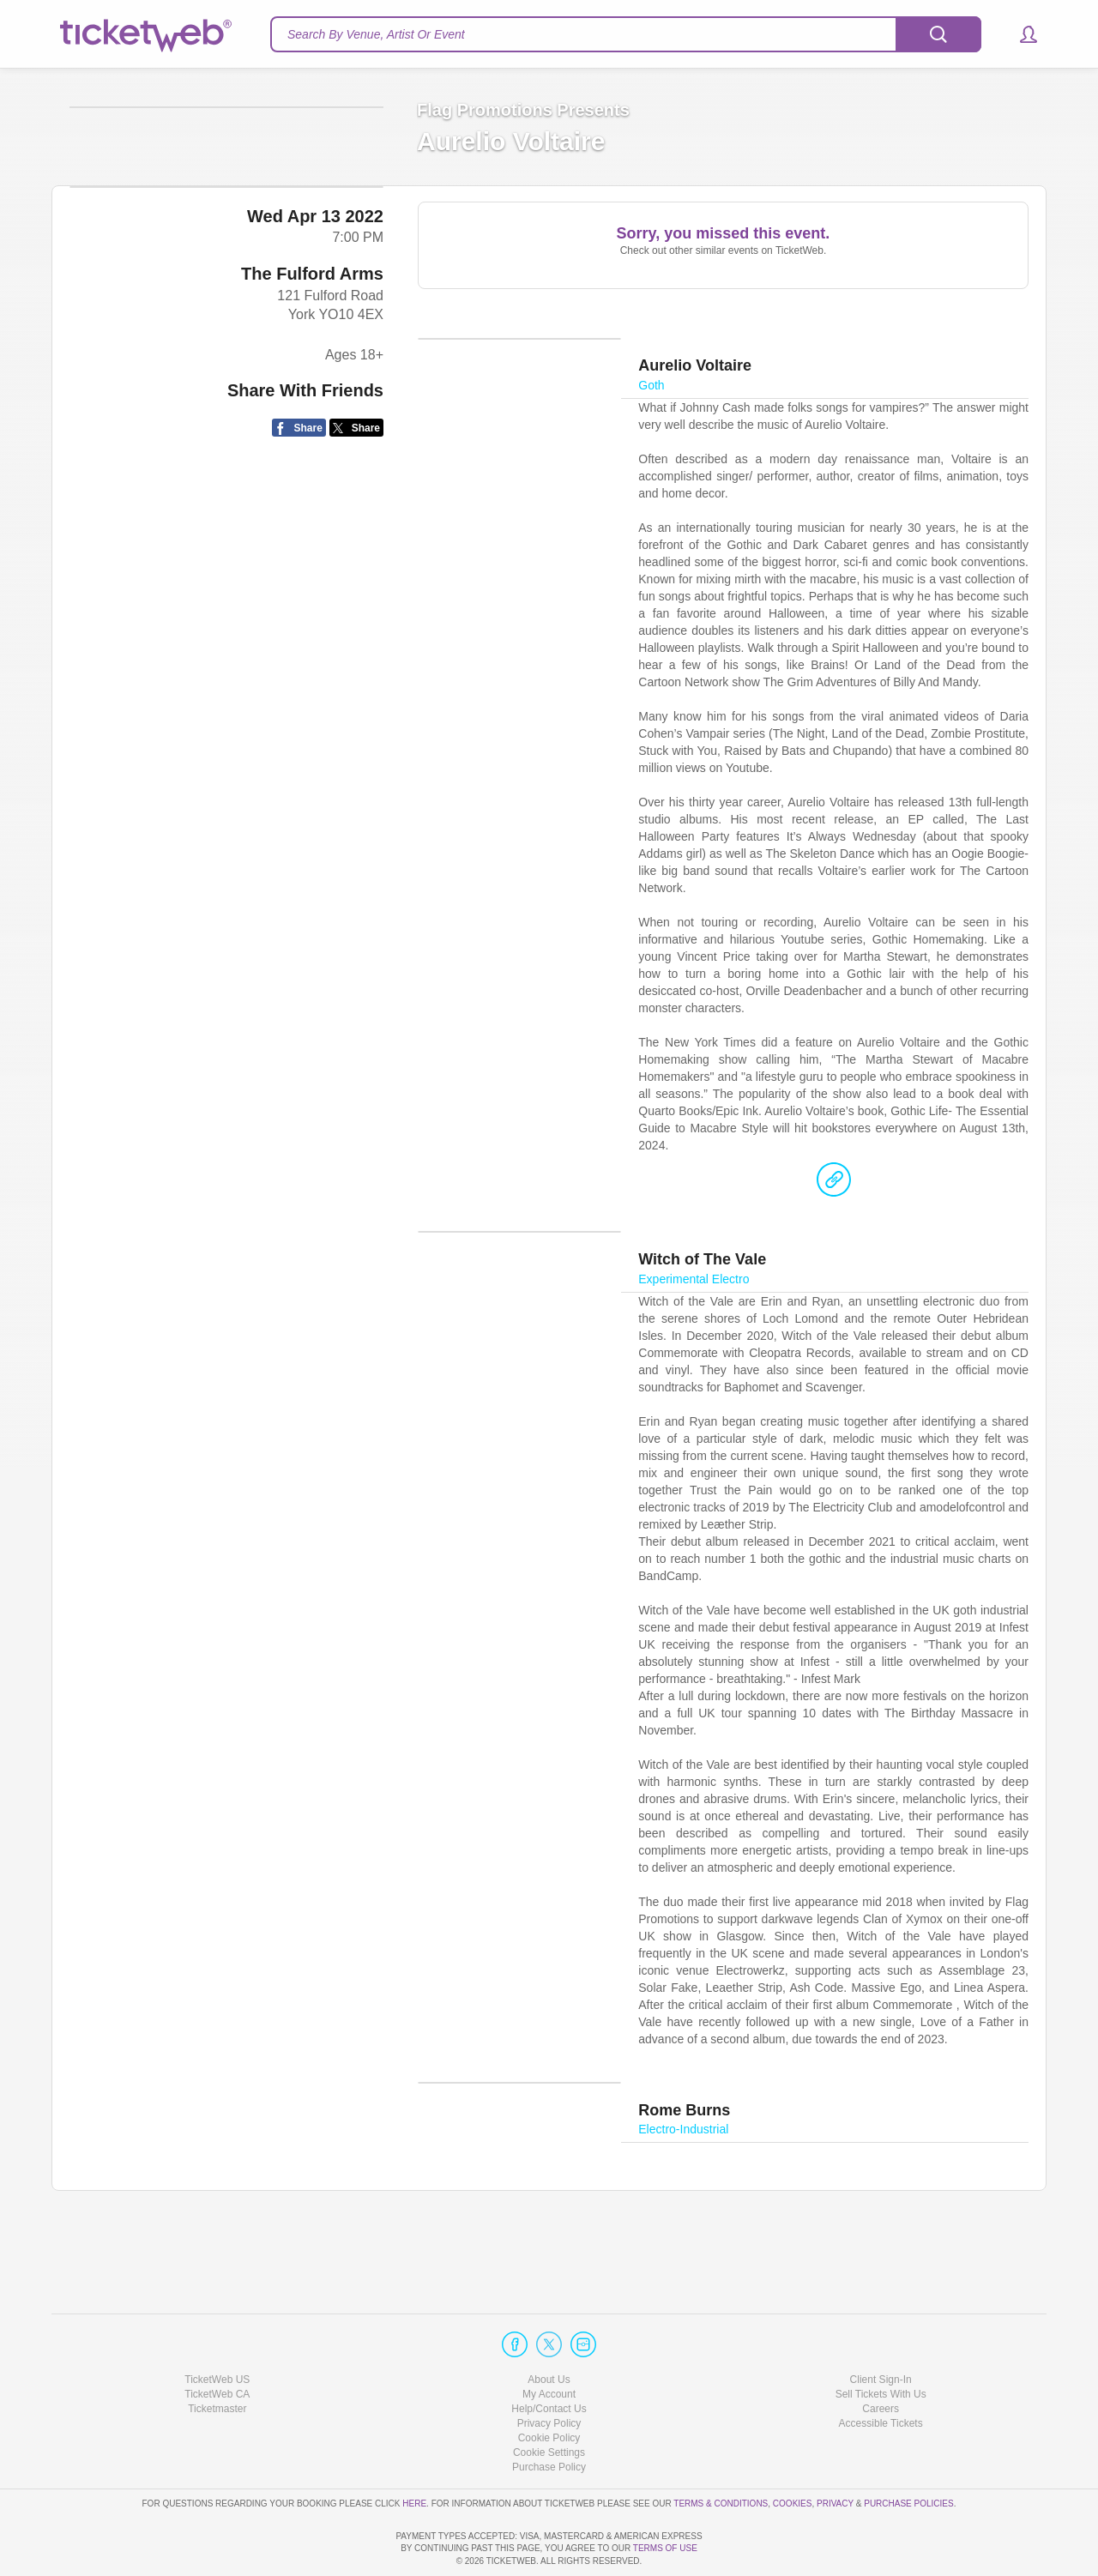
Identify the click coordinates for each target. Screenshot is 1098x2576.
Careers (880, 2360)
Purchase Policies (908, 2454)
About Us (549, 2331)
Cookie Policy (549, 2389)
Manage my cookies (549, 2404)
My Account (549, 2345)
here (414, 2454)
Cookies (792, 2454)
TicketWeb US (217, 2331)
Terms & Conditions (720, 2454)
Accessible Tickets (881, 2374)
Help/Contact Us (548, 2360)
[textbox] (625, 34)
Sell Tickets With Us (881, 2345)
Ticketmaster (217, 2360)
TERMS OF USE (665, 2549)
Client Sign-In (881, 2331)
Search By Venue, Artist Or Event (376, 34)
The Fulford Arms (312, 403)
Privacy (835, 2454)
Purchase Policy (549, 2419)
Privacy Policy (549, 2374)
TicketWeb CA (217, 2345)
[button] (1020, 34)
